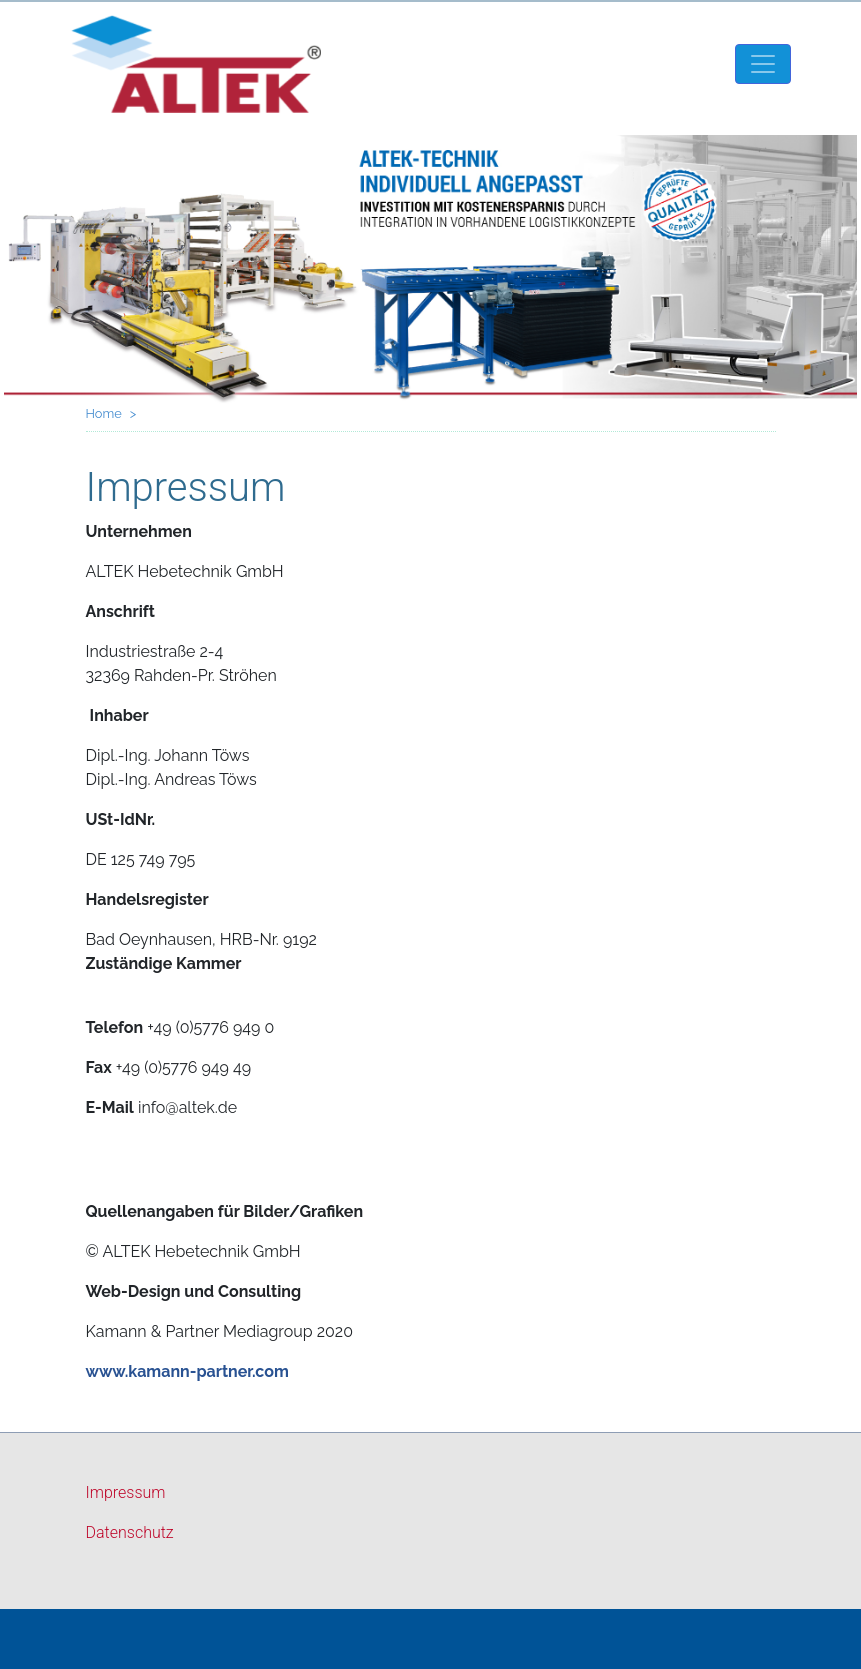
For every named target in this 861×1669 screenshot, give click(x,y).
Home (104, 413)
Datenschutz (130, 1532)
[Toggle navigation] (763, 64)
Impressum (126, 1492)
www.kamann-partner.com (187, 1371)
